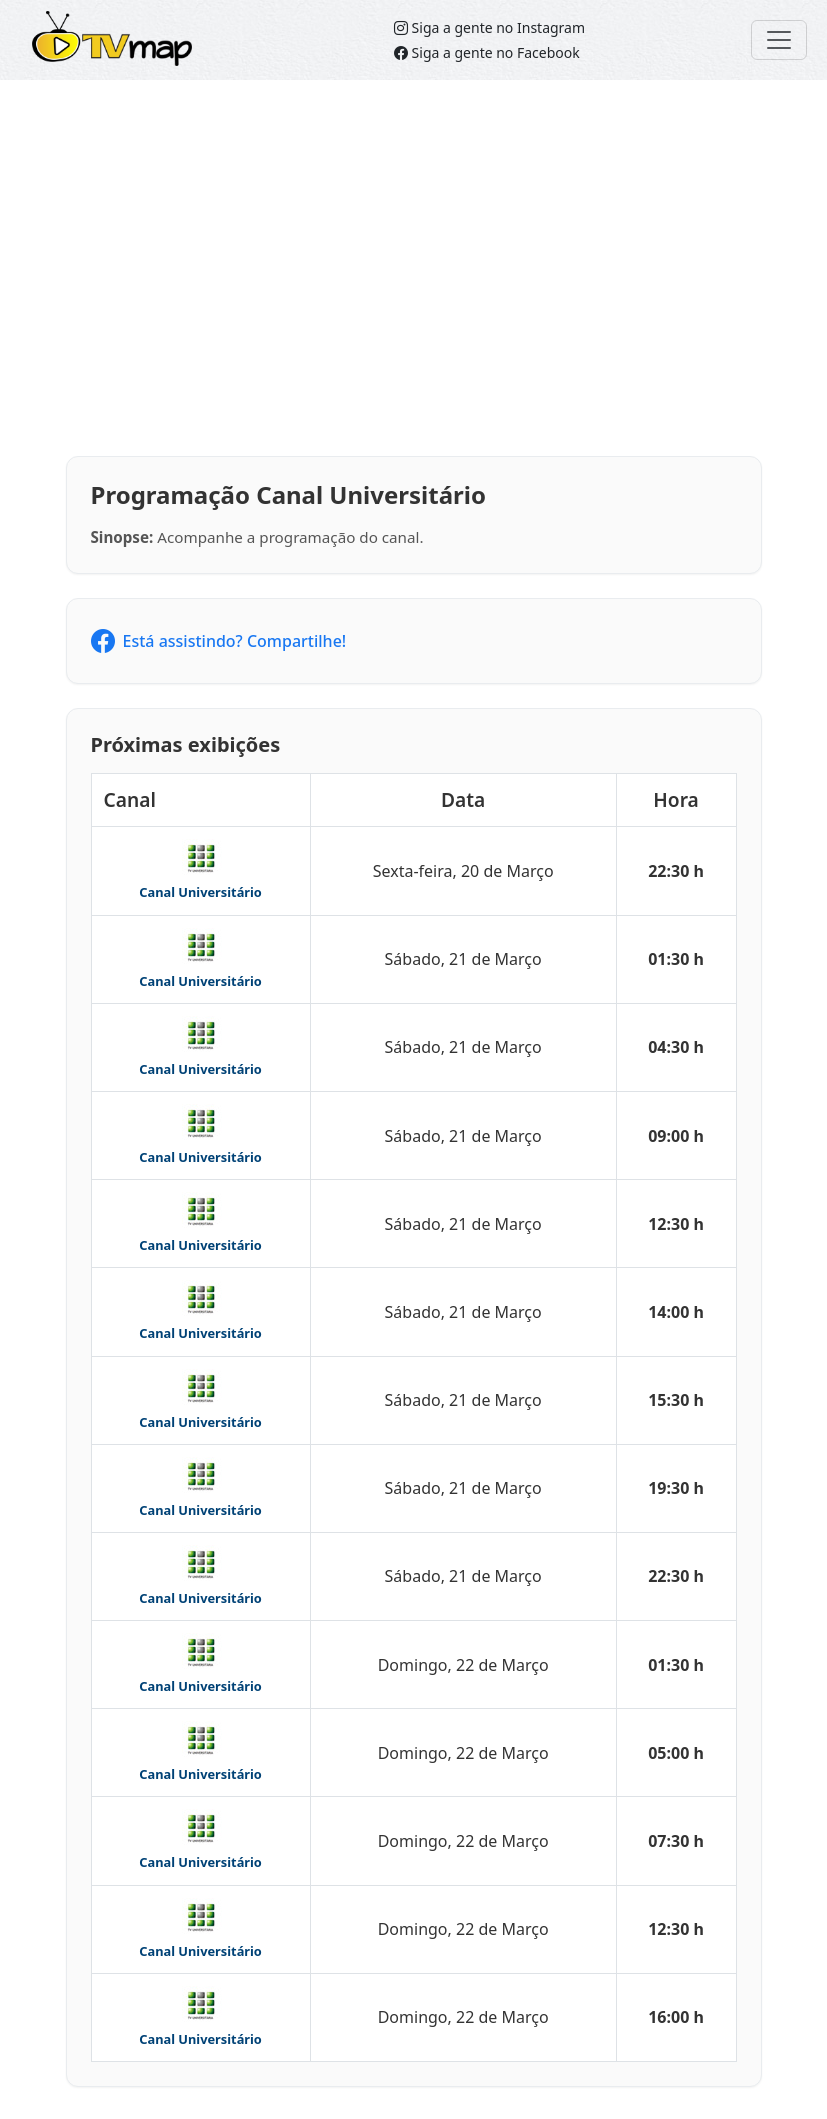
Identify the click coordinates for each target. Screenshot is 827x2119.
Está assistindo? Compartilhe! (219, 641)
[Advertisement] (413, 268)
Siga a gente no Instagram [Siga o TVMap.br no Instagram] (489, 27)
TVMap (64, 25)
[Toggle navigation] (779, 40)
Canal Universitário (200, 892)
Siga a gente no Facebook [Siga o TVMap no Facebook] (487, 52)
